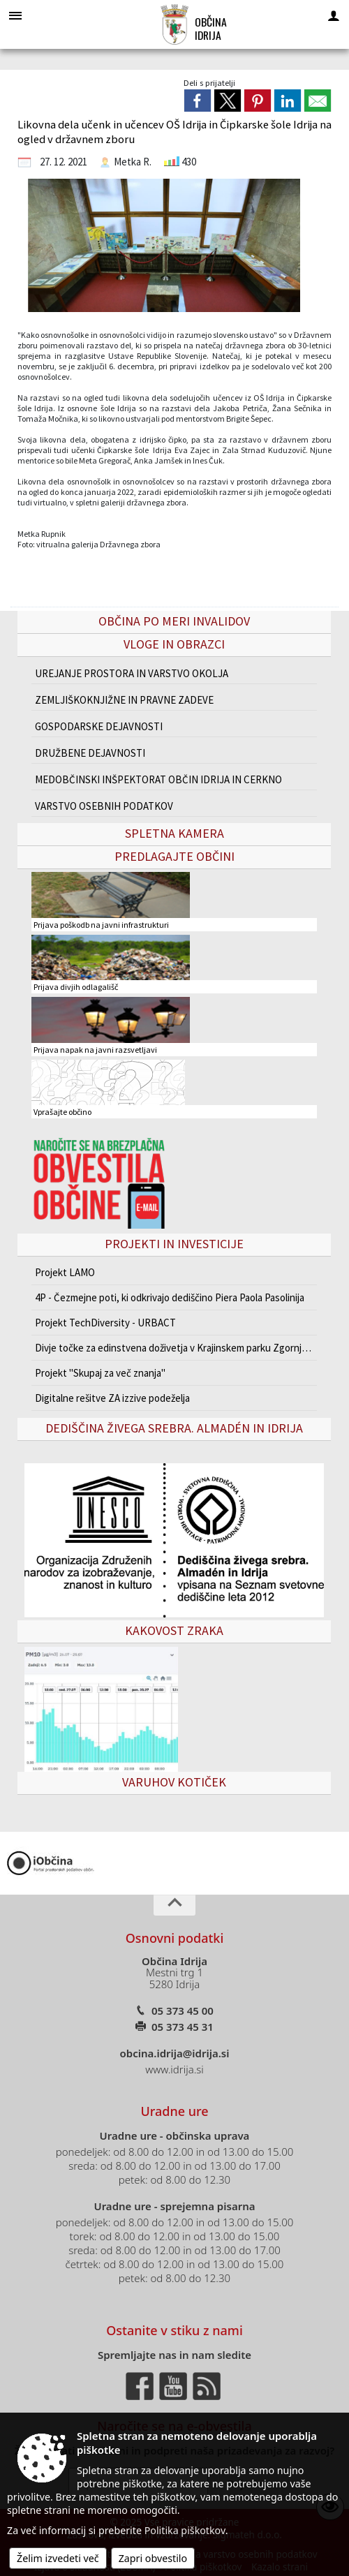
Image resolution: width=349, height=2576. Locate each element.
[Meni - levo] (15, 15)
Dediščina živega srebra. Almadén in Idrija (174, 1428)
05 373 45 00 (182, 2011)
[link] (197, 100)
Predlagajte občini (174, 856)
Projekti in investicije (174, 1244)
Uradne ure (174, 2111)
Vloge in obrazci (174, 644)
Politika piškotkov (184, 2530)
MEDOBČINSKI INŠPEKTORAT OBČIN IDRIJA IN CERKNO (158, 779)
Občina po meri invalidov (174, 621)
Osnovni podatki (175, 1938)
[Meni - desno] (334, 15)
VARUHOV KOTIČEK (174, 1782)
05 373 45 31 (182, 2027)
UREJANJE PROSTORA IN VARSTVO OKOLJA (131, 673)
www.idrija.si (174, 2069)
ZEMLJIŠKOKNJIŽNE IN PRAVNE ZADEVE (124, 699)
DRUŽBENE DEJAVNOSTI (90, 753)
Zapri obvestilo (153, 2558)
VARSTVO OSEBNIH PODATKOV (104, 806)
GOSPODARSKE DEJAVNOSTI (99, 726)
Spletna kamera (174, 833)
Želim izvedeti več (58, 2558)
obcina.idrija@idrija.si (175, 2053)
